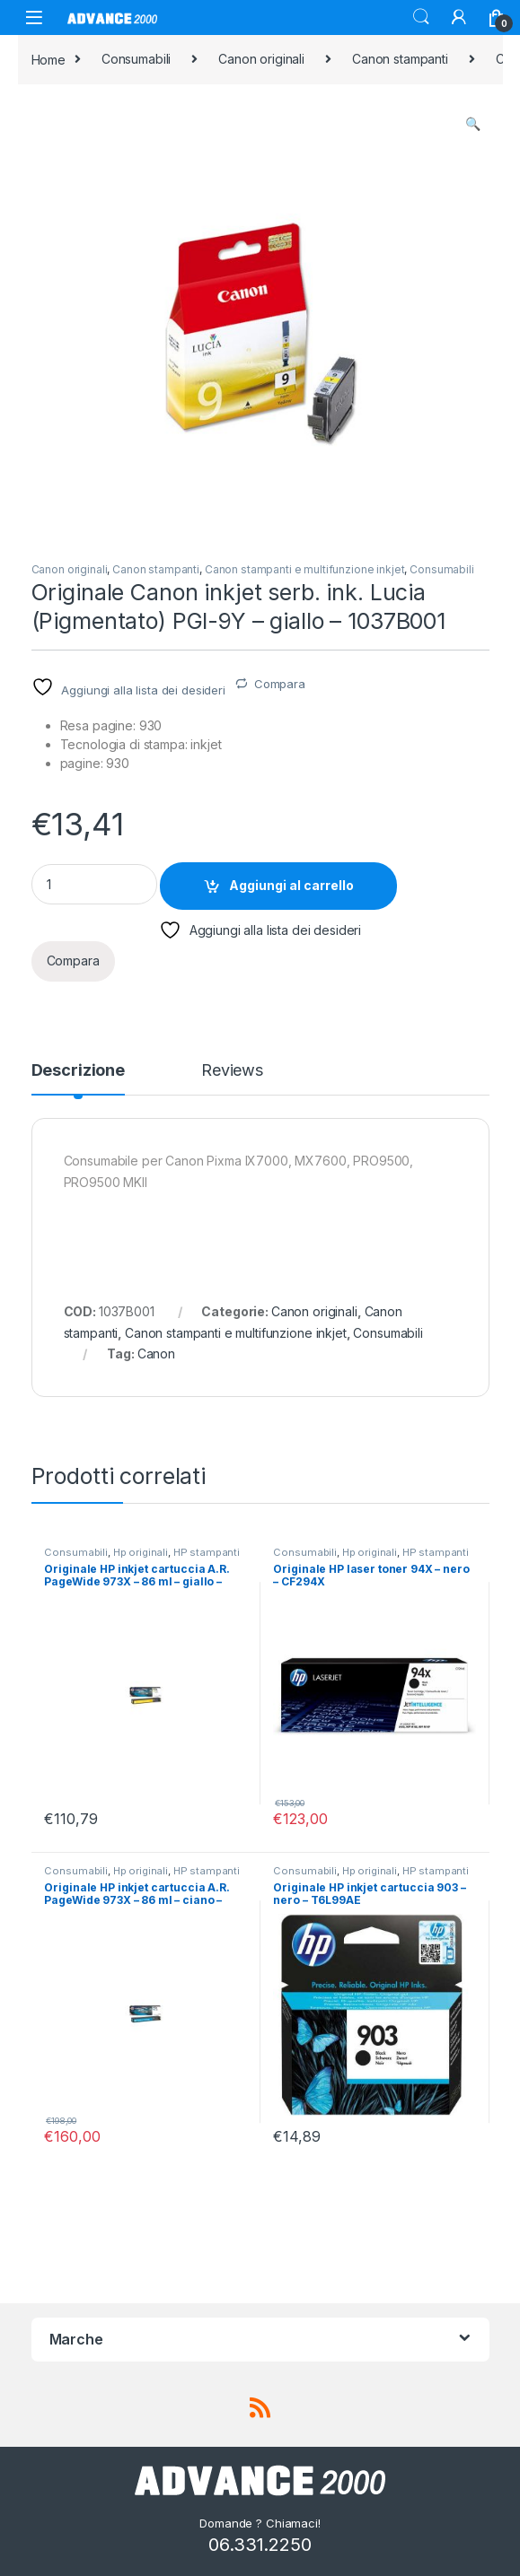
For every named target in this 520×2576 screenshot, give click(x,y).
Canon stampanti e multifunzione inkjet (305, 569)
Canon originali (261, 58)
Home (48, 58)
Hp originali (140, 1552)
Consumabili (136, 58)
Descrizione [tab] (78, 1070)
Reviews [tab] (232, 1070)
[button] (472, 124)
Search (421, 17)
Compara (279, 684)
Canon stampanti (400, 58)
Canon (156, 1353)
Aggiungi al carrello (291, 885)
